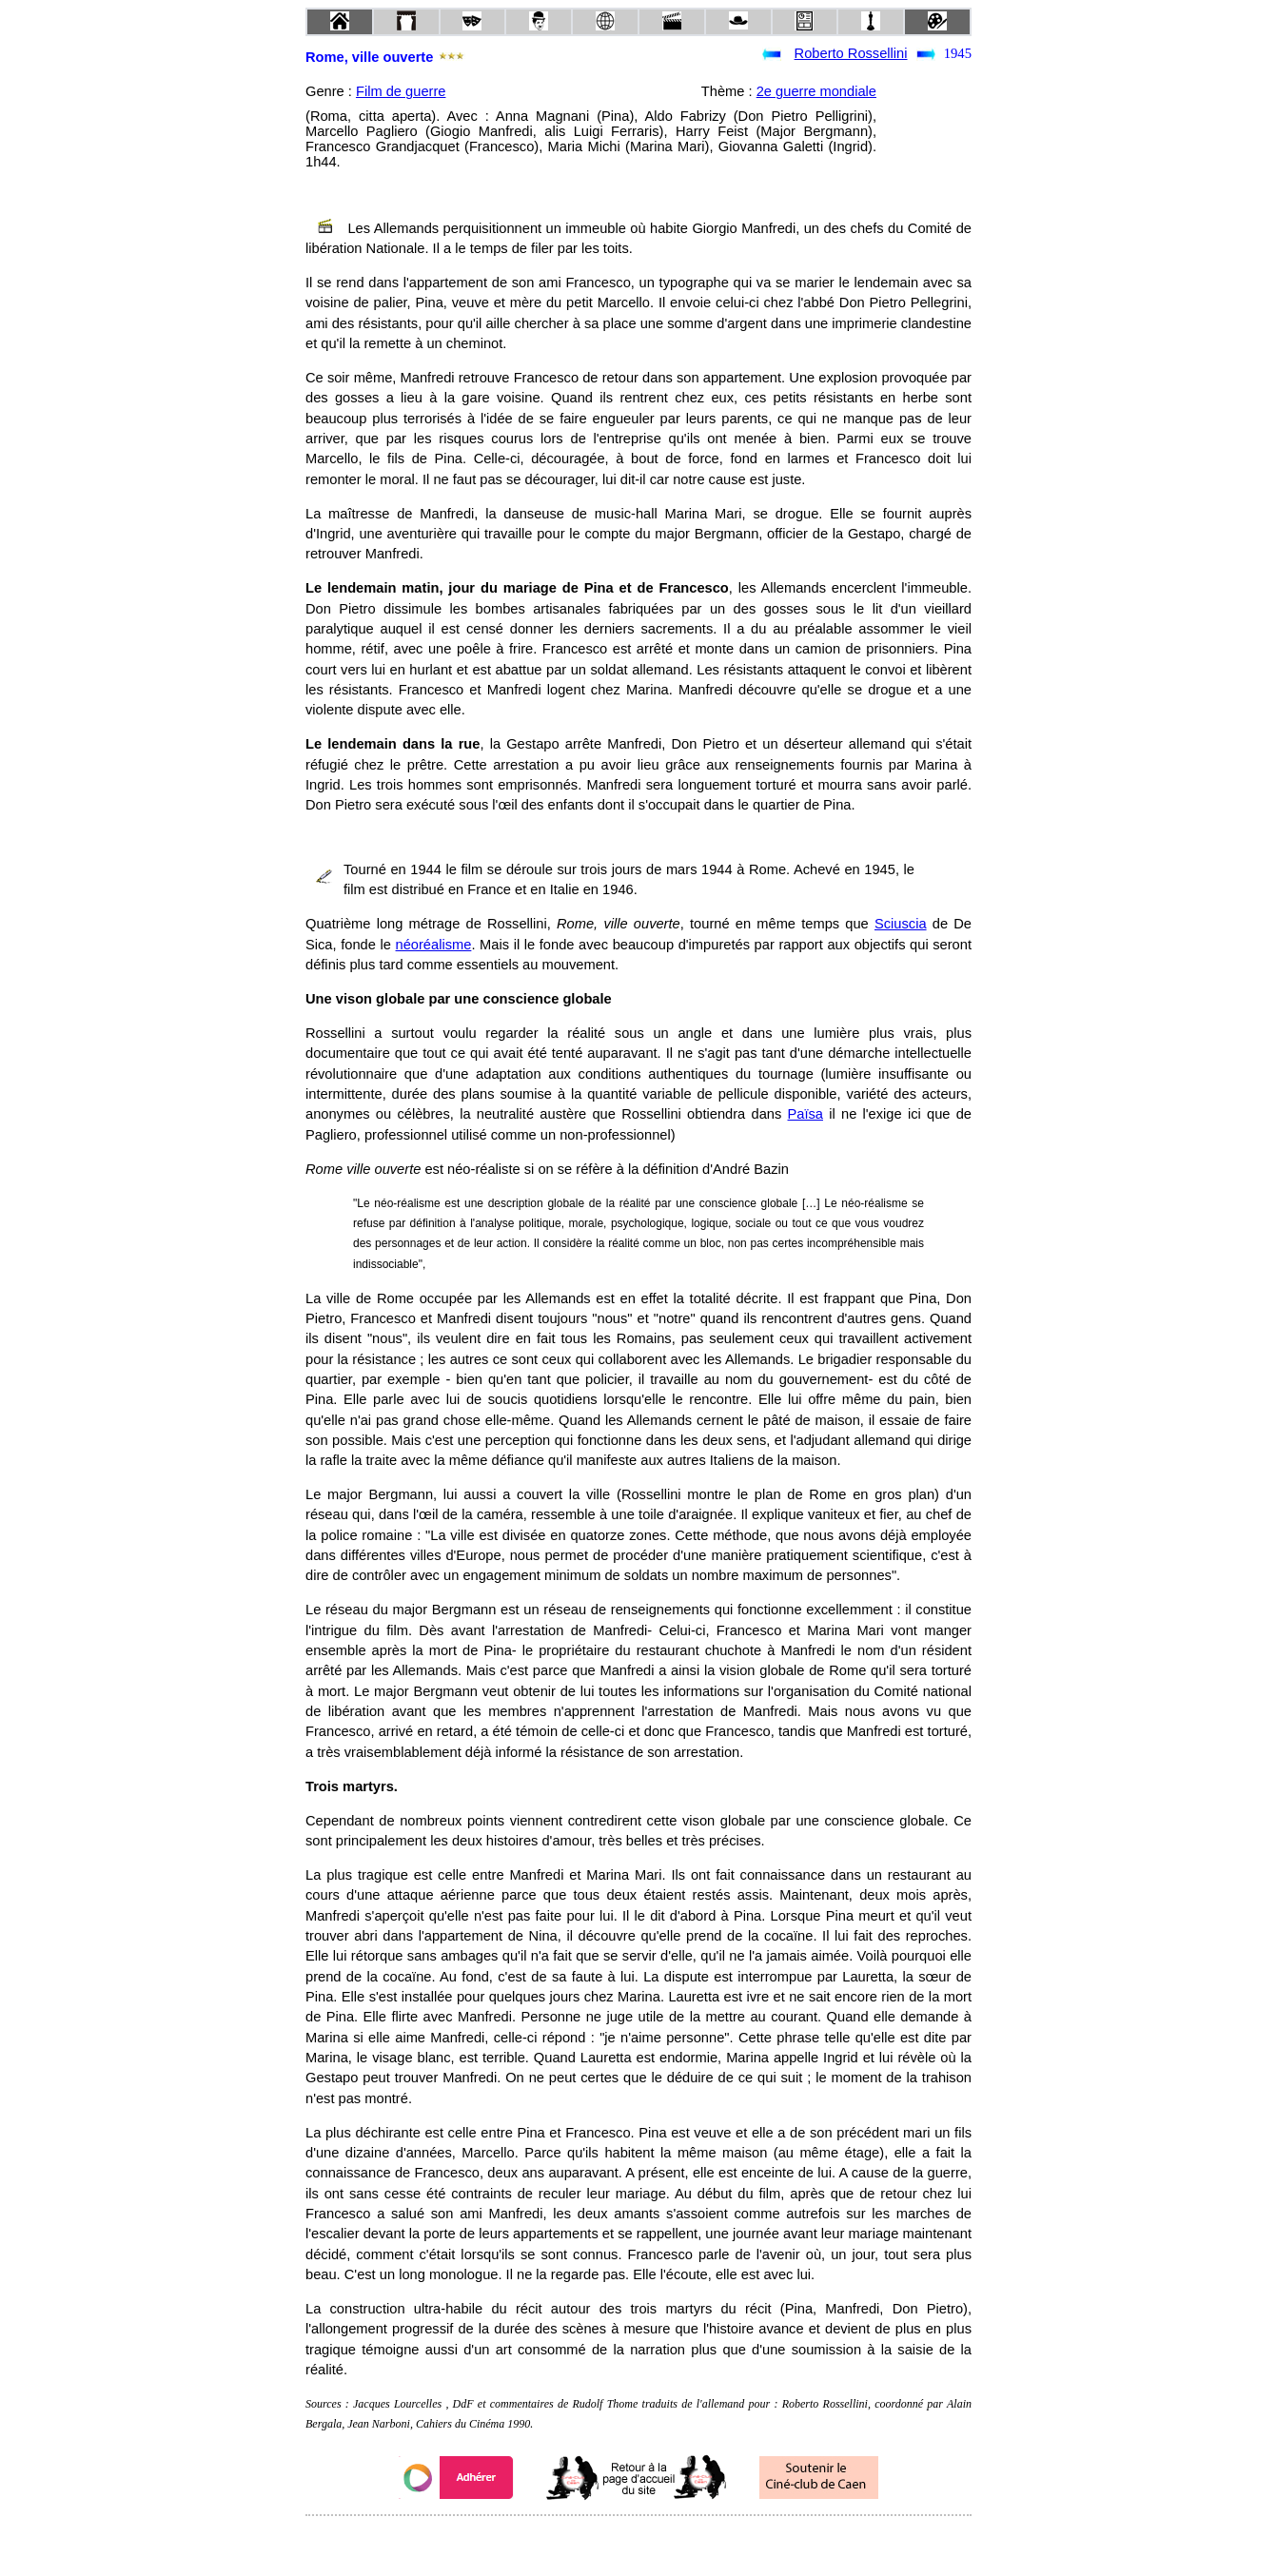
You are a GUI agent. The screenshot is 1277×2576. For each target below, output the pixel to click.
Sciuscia (900, 923)
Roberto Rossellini (851, 53)
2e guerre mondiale (816, 91)
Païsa (805, 1114)
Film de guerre (401, 91)
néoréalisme (434, 944)
